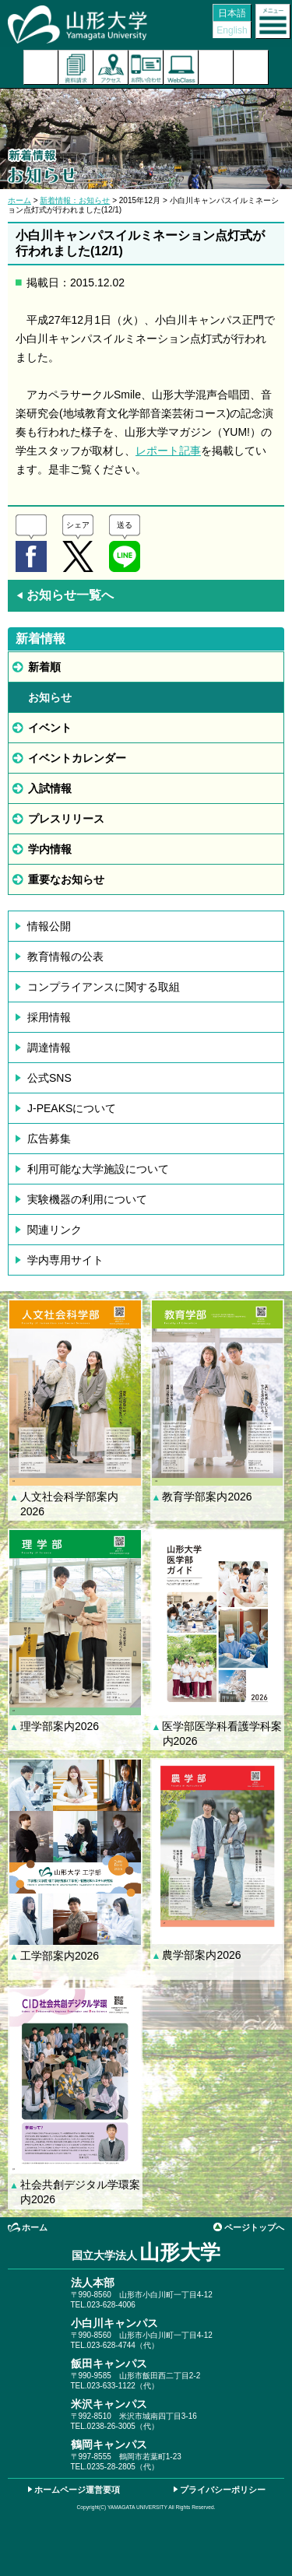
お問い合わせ (146, 67)
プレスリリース (66, 818)
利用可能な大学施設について (98, 1169)
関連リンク (54, 1229)
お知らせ (50, 697)
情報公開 (49, 926)
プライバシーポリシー (223, 2489)
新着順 (44, 667)
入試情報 (50, 788)
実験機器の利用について (87, 1199)
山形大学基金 (251, 67)
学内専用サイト (65, 1260)
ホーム (19, 200)
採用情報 (49, 1017)
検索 (216, 67)
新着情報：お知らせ (75, 200)
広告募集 (49, 1138)
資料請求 (75, 67)
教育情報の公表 (65, 956)
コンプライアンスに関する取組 (103, 987)
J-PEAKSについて (71, 1108)
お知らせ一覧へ (65, 595)
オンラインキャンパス (181, 67)
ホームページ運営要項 (77, 2489)
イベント (50, 727)
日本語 (232, 13)
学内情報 (50, 849)
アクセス (110, 67)
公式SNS (49, 1078)
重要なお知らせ (66, 879)
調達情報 (49, 1047)
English (231, 30)
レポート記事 (168, 450)
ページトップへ (254, 2227)
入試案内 (40, 67)
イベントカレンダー (77, 758)
